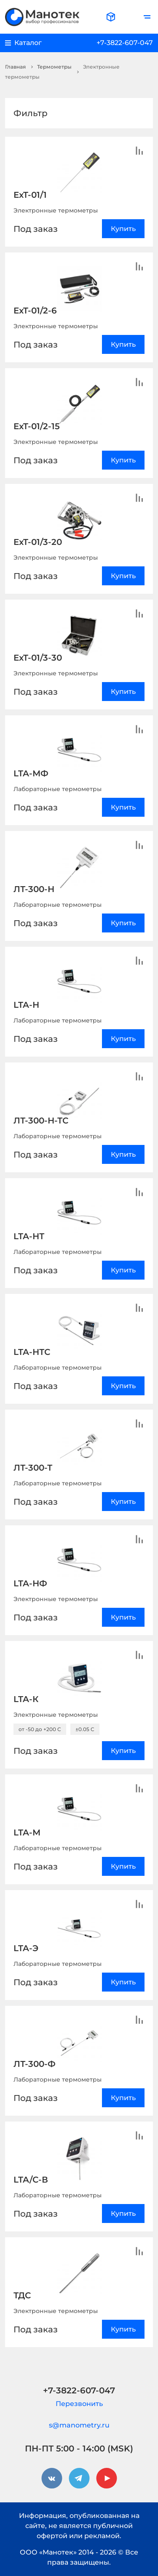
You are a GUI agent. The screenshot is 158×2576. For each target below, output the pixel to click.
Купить (123, 229)
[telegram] (79, 2478)
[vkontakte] (51, 2478)
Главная (15, 67)
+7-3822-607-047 (124, 43)
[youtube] (106, 2478)
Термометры (54, 67)
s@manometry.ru (79, 2425)
